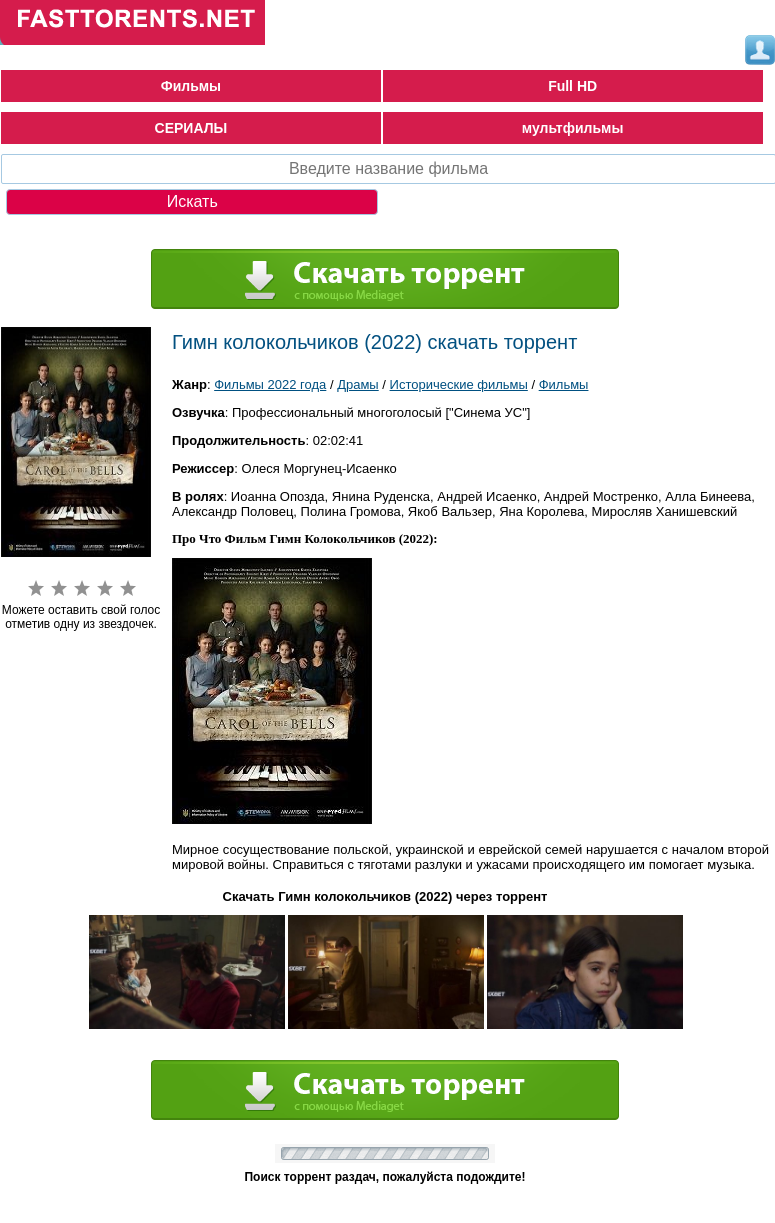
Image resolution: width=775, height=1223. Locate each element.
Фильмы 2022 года (270, 384)
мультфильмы (573, 128)
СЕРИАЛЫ (191, 128)
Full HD (572, 86)
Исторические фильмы (459, 384)
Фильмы (191, 86)
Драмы (358, 384)
